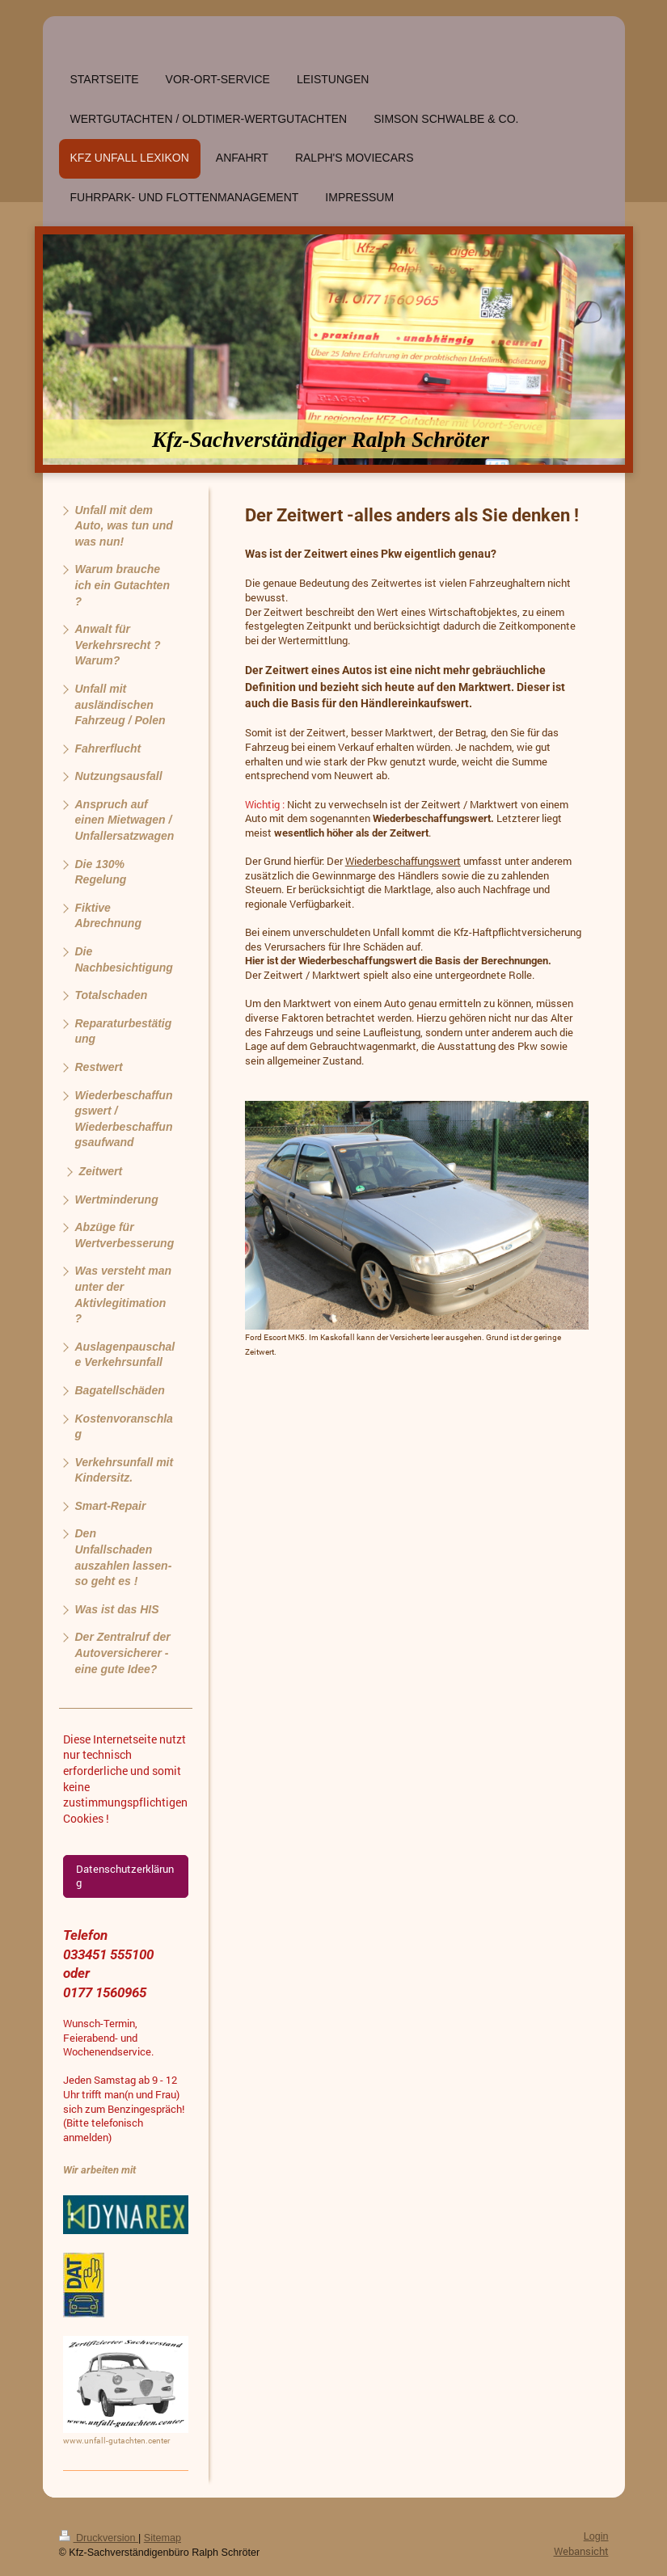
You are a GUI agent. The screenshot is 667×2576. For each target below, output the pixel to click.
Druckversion (98, 2538)
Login (596, 2536)
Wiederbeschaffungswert (403, 860)
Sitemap (162, 2538)
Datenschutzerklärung (125, 1876)
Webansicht (581, 2550)
